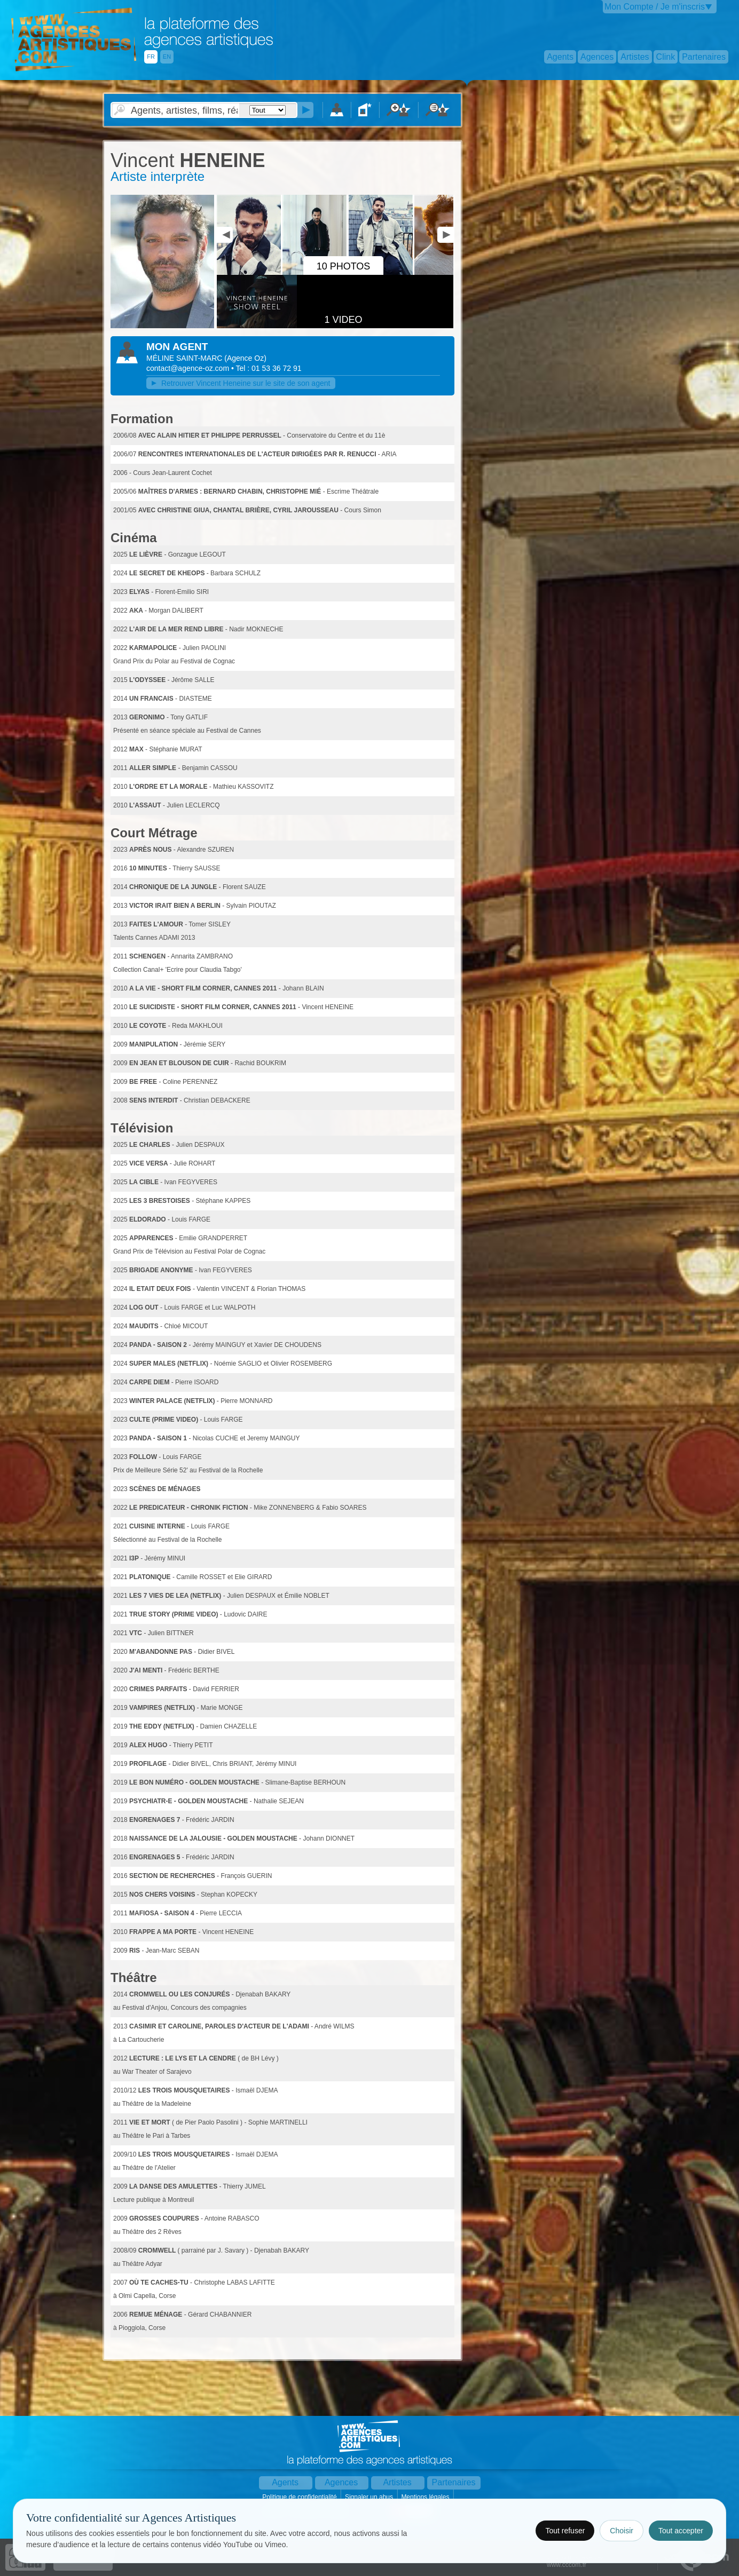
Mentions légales (426, 2497)
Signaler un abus (370, 2497)
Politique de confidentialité (300, 2497)
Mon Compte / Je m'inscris (654, 6)
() (245, 358)
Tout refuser (565, 2530)
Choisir (621, 2530)
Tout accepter (680, 2530)
